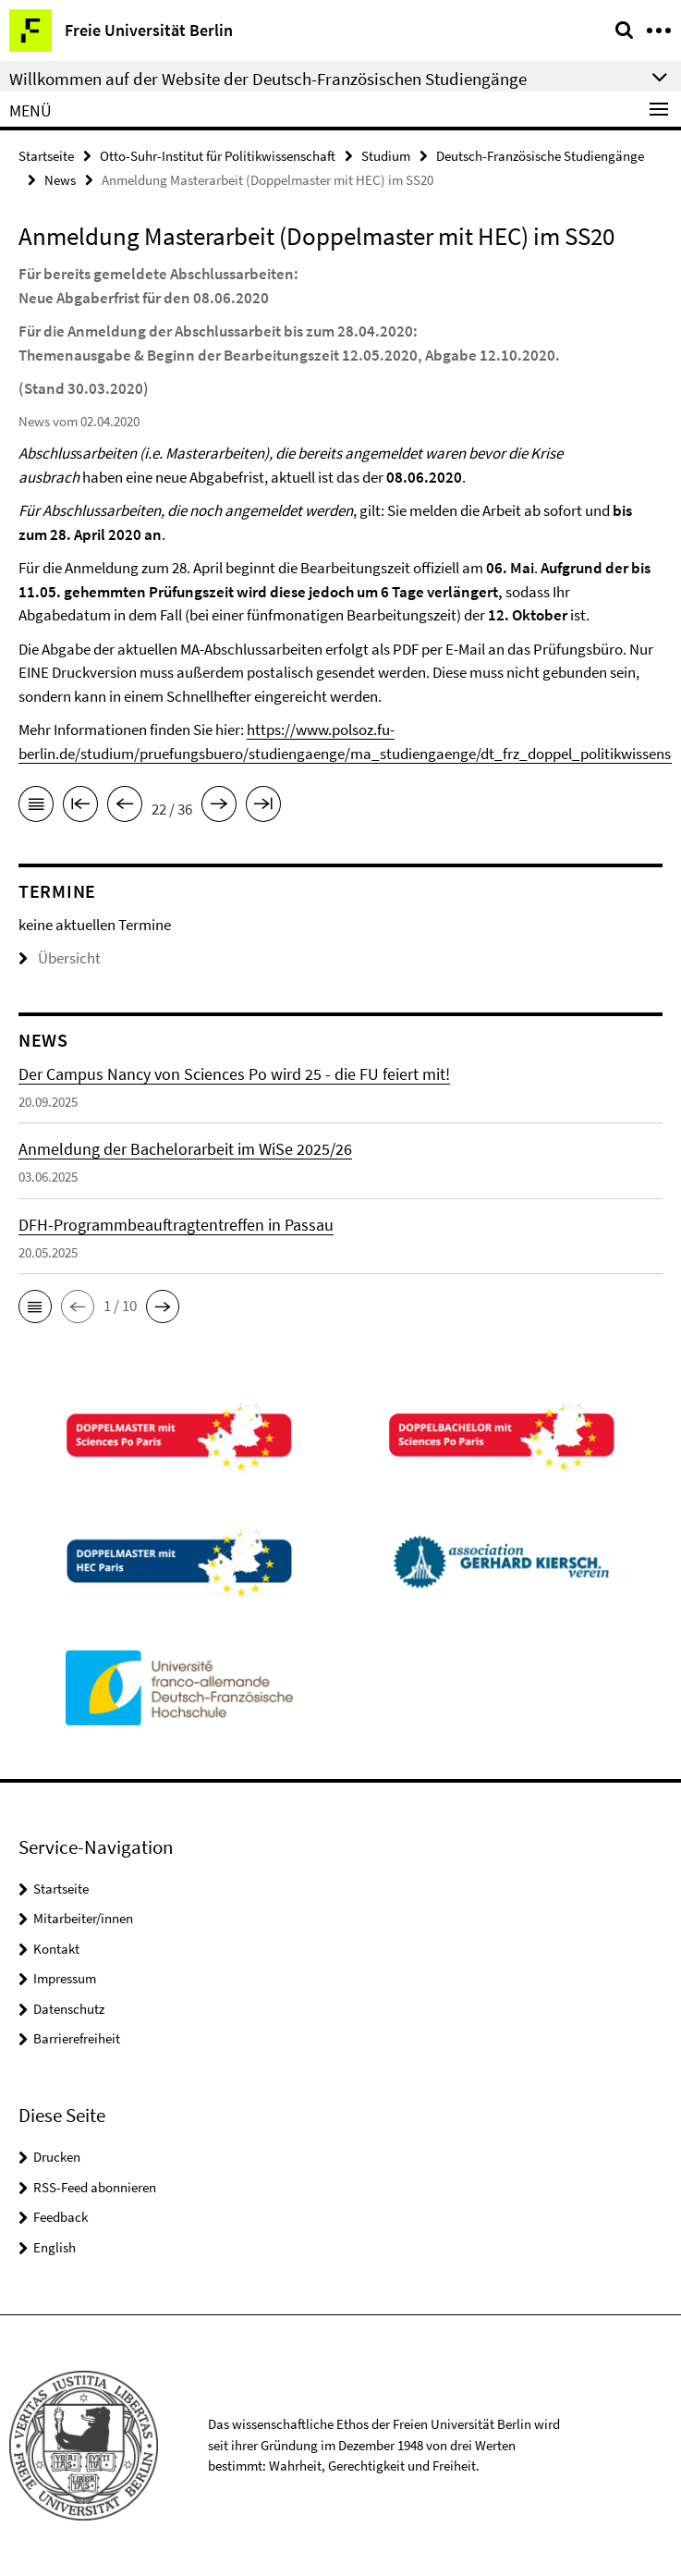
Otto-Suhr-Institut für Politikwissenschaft (217, 156)
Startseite (46, 156)
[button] (35, 1306)
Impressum (64, 1978)
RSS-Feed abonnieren (94, 2187)
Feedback (60, 2217)
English (54, 2247)
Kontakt (56, 1948)
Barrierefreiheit (76, 2038)
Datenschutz (68, 2009)
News (60, 180)
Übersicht (59, 958)
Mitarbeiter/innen (83, 1918)
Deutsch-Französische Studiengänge (540, 156)
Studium (385, 156)
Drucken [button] (56, 2156)
